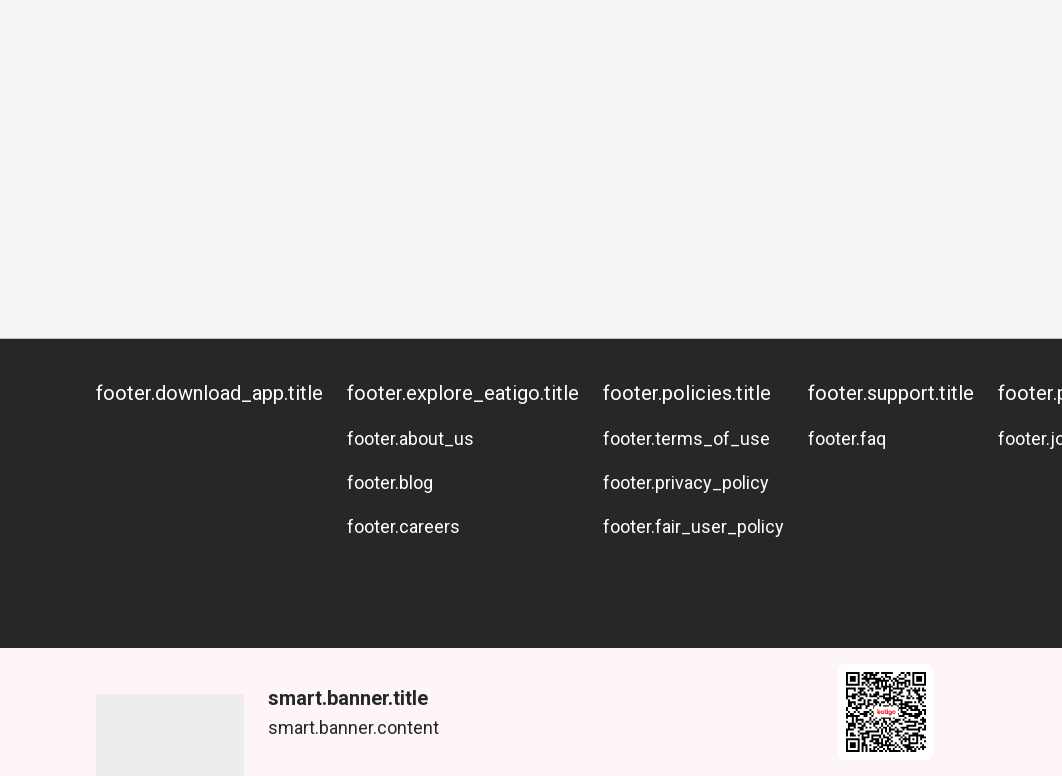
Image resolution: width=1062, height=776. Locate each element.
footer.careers (403, 526)
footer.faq (847, 438)
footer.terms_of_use (686, 438)
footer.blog (390, 482)
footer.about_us (410, 438)
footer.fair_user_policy (693, 526)
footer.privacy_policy (686, 482)
